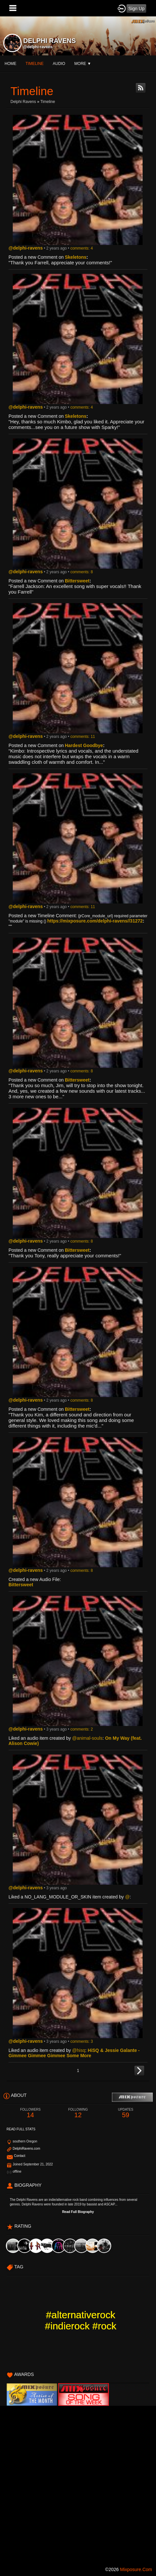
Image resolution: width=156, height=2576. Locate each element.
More (82, 63)
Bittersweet (77, 580)
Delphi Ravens (23, 101)
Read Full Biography (78, 2212)
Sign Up (136, 8)
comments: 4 (81, 248)
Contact (19, 2156)
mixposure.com (136, 2569)
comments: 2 (81, 1729)
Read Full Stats (21, 2129)
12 (78, 2113)
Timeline (34, 63)
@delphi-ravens (38, 47)
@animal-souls (87, 1738)
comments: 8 (81, 572)
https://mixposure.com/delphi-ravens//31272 (95, 920)
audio (59, 63)
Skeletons (75, 257)
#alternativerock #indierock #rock (80, 2320)
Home (10, 63)
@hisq (78, 2050)
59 (125, 2113)
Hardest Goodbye (84, 745)
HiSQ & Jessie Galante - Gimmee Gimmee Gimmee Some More (74, 2053)
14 (30, 2113)
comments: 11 (82, 736)
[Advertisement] (78, 2484)
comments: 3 (81, 2041)
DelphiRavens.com (26, 2148)
